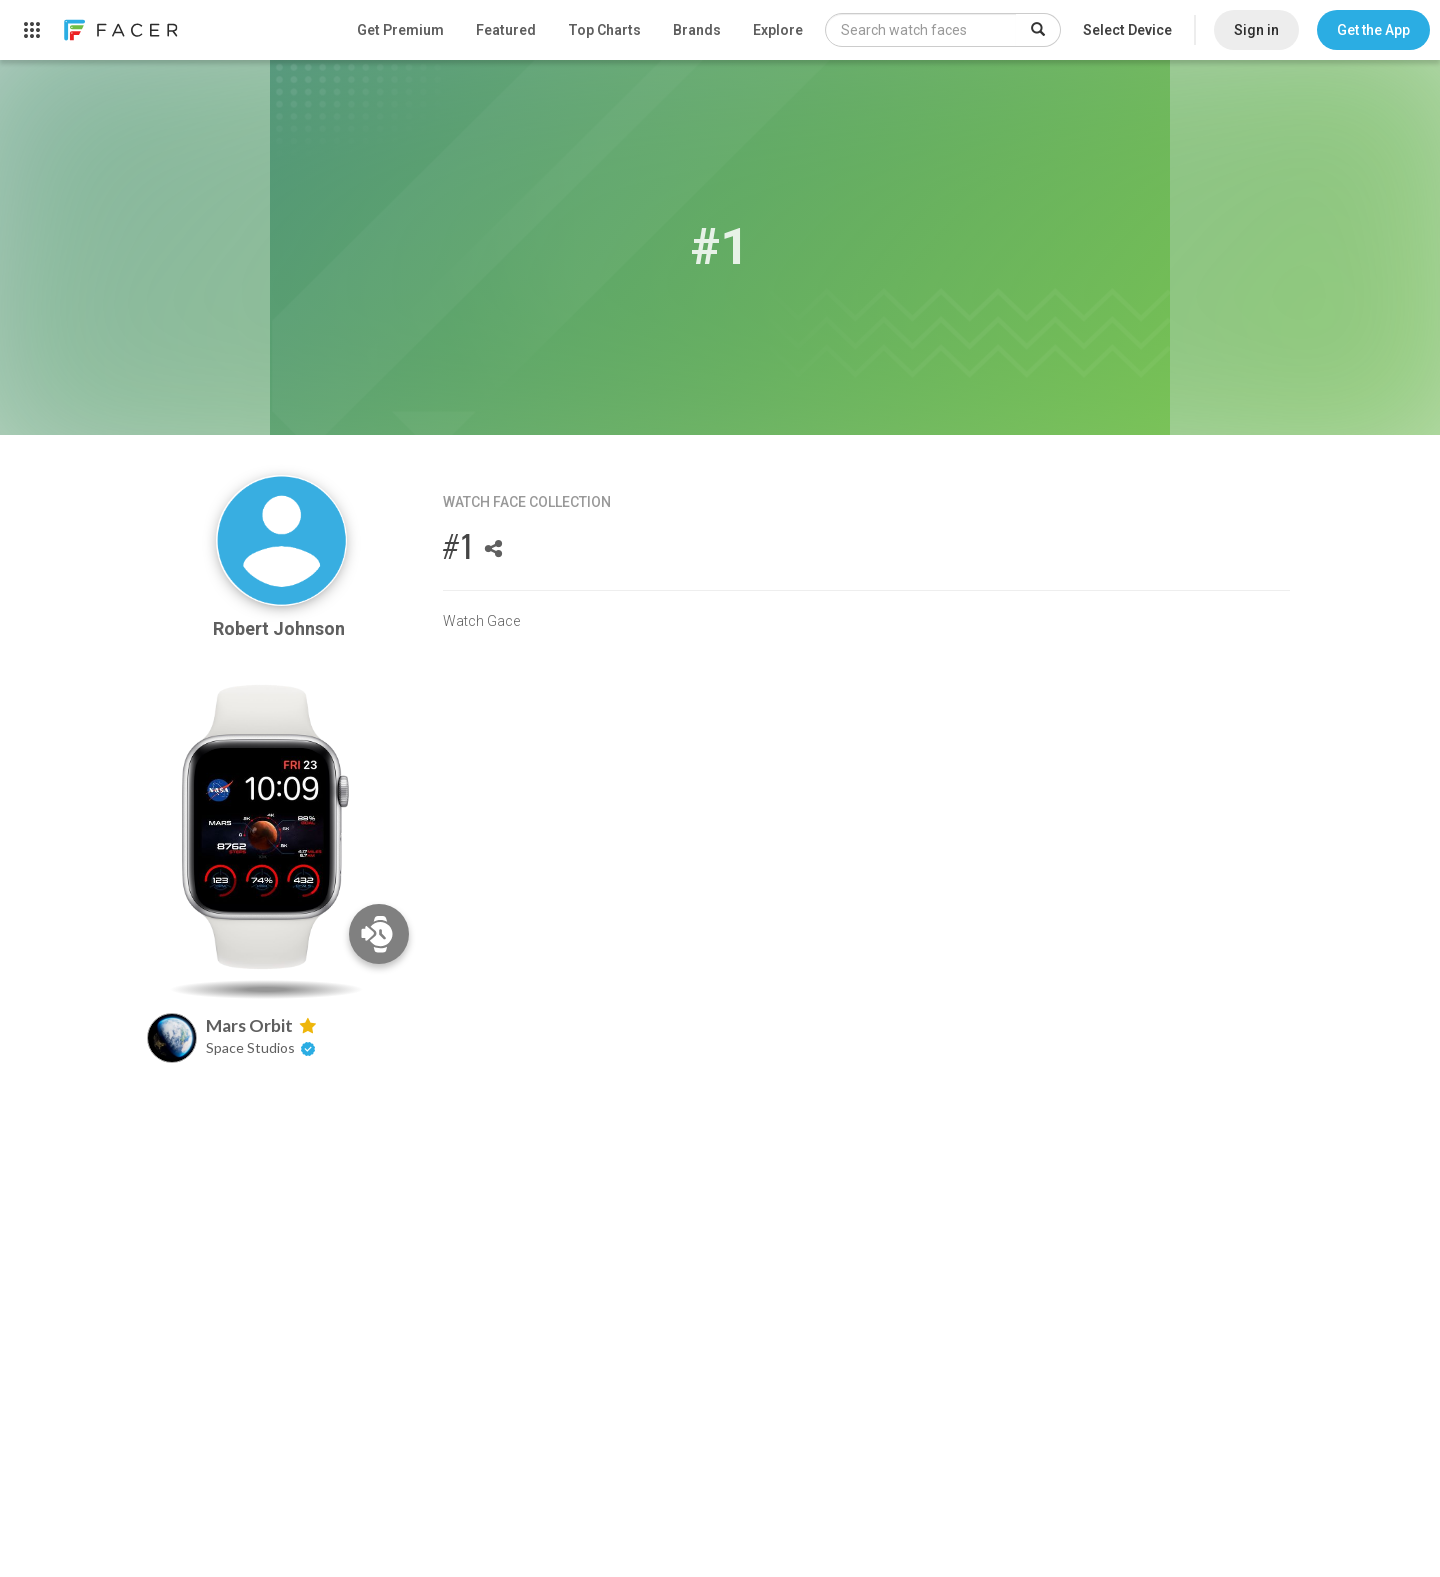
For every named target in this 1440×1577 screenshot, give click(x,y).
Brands (697, 30)
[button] (1373, 30)
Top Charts (604, 30)
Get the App (1373, 30)
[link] (120, 30)
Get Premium (400, 30)
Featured (506, 30)
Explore (778, 30)
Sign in (1256, 30)
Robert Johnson (281, 628)
